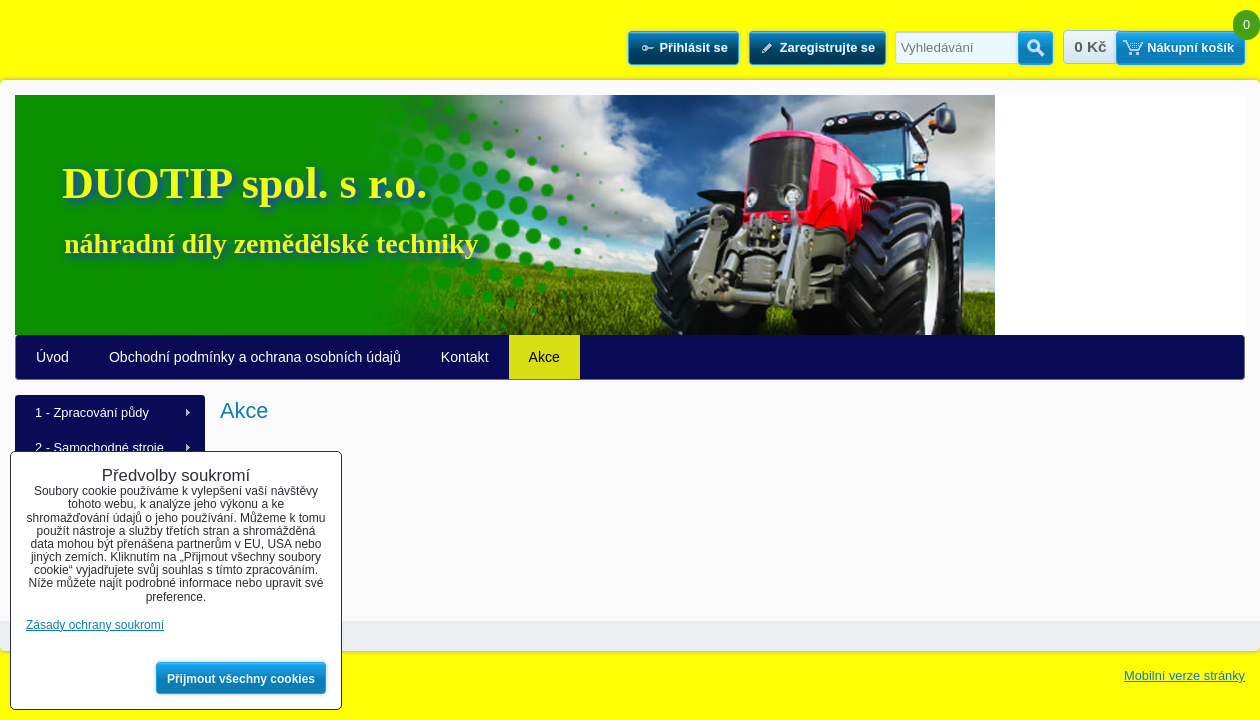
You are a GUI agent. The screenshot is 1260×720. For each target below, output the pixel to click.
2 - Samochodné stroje (99, 447)
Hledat (1035, 48)
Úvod (52, 357)
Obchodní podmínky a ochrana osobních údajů (255, 357)
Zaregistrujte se (827, 47)
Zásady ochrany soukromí (95, 625)
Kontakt (465, 357)
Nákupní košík (1190, 47)
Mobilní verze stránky (1184, 675)
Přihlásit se (693, 47)
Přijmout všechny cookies (241, 679)
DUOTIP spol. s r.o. (244, 183)
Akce (544, 357)
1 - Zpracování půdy (92, 412)
